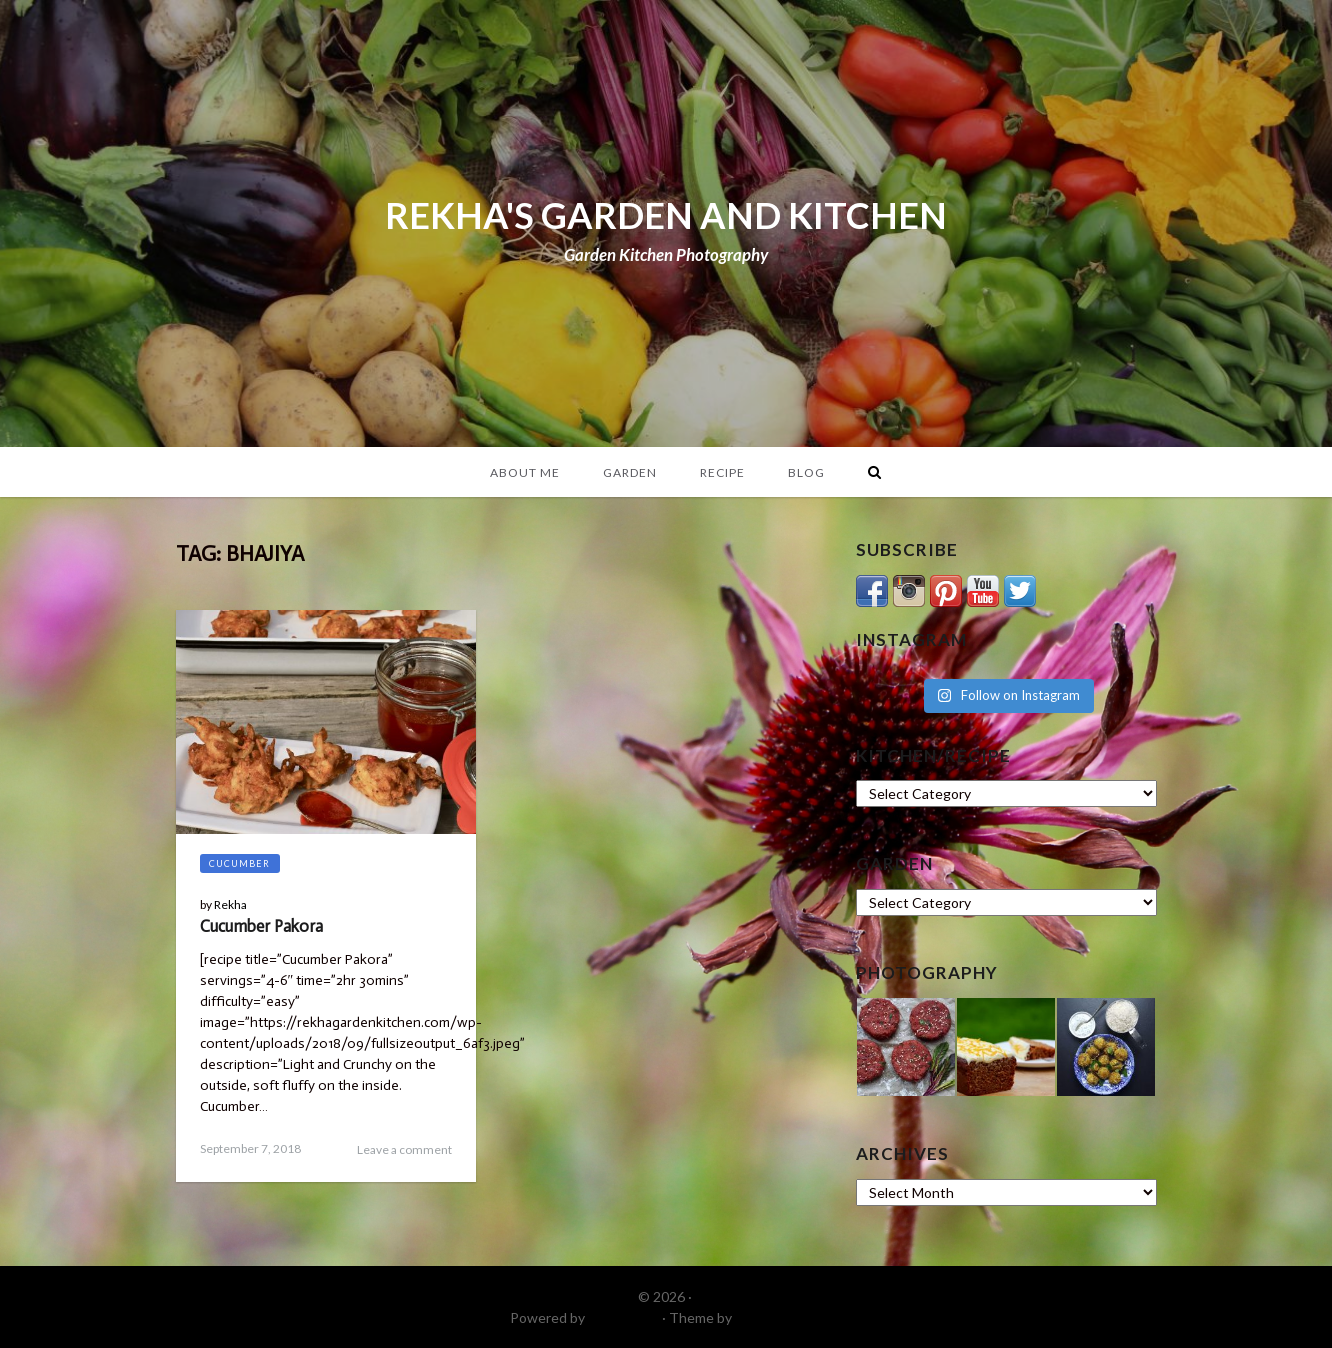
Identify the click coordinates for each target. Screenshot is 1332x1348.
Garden (630, 472)
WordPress (623, 1317)
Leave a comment (404, 1149)
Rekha (230, 904)
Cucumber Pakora (261, 926)
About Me (525, 472)
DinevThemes (779, 1317)
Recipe (722, 472)
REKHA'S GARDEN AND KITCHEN (666, 215)
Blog (806, 472)
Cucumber (239, 863)
